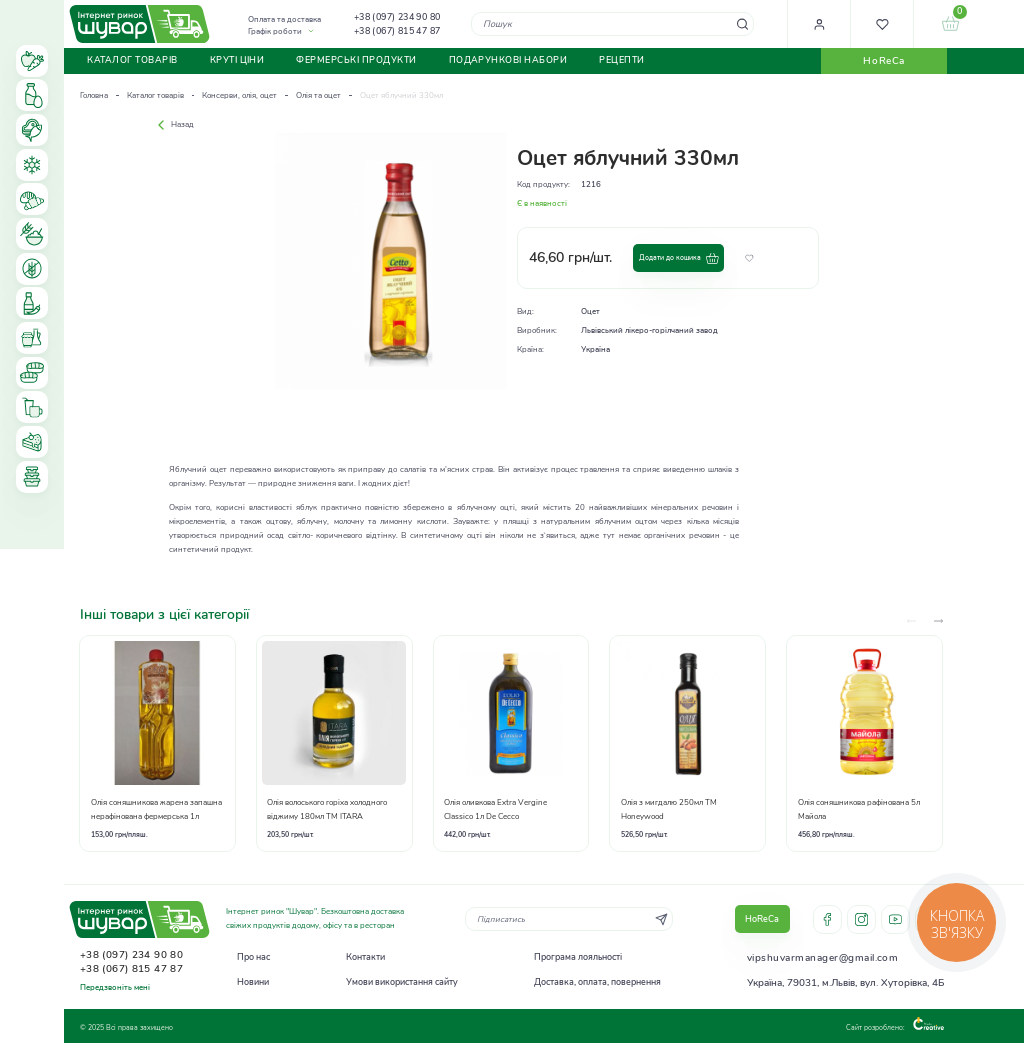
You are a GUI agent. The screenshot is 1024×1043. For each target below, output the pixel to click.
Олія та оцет (318, 95)
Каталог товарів (155, 95)
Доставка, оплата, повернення (597, 982)
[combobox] (612, 23)
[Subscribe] (661, 919)
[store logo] (139, 23)
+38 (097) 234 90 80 (397, 17)
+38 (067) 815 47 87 (397, 31)
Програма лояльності (578, 957)
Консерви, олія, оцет (239, 95)
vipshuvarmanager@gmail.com (822, 958)
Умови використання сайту (402, 982)
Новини (253, 982)
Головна (94, 95)
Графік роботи (275, 31)
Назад (173, 124)
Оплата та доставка (284, 19)
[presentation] (938, 621)
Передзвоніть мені (115, 987)
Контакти (365, 957)
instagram (861, 919)
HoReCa (883, 61)
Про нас (253, 957)
